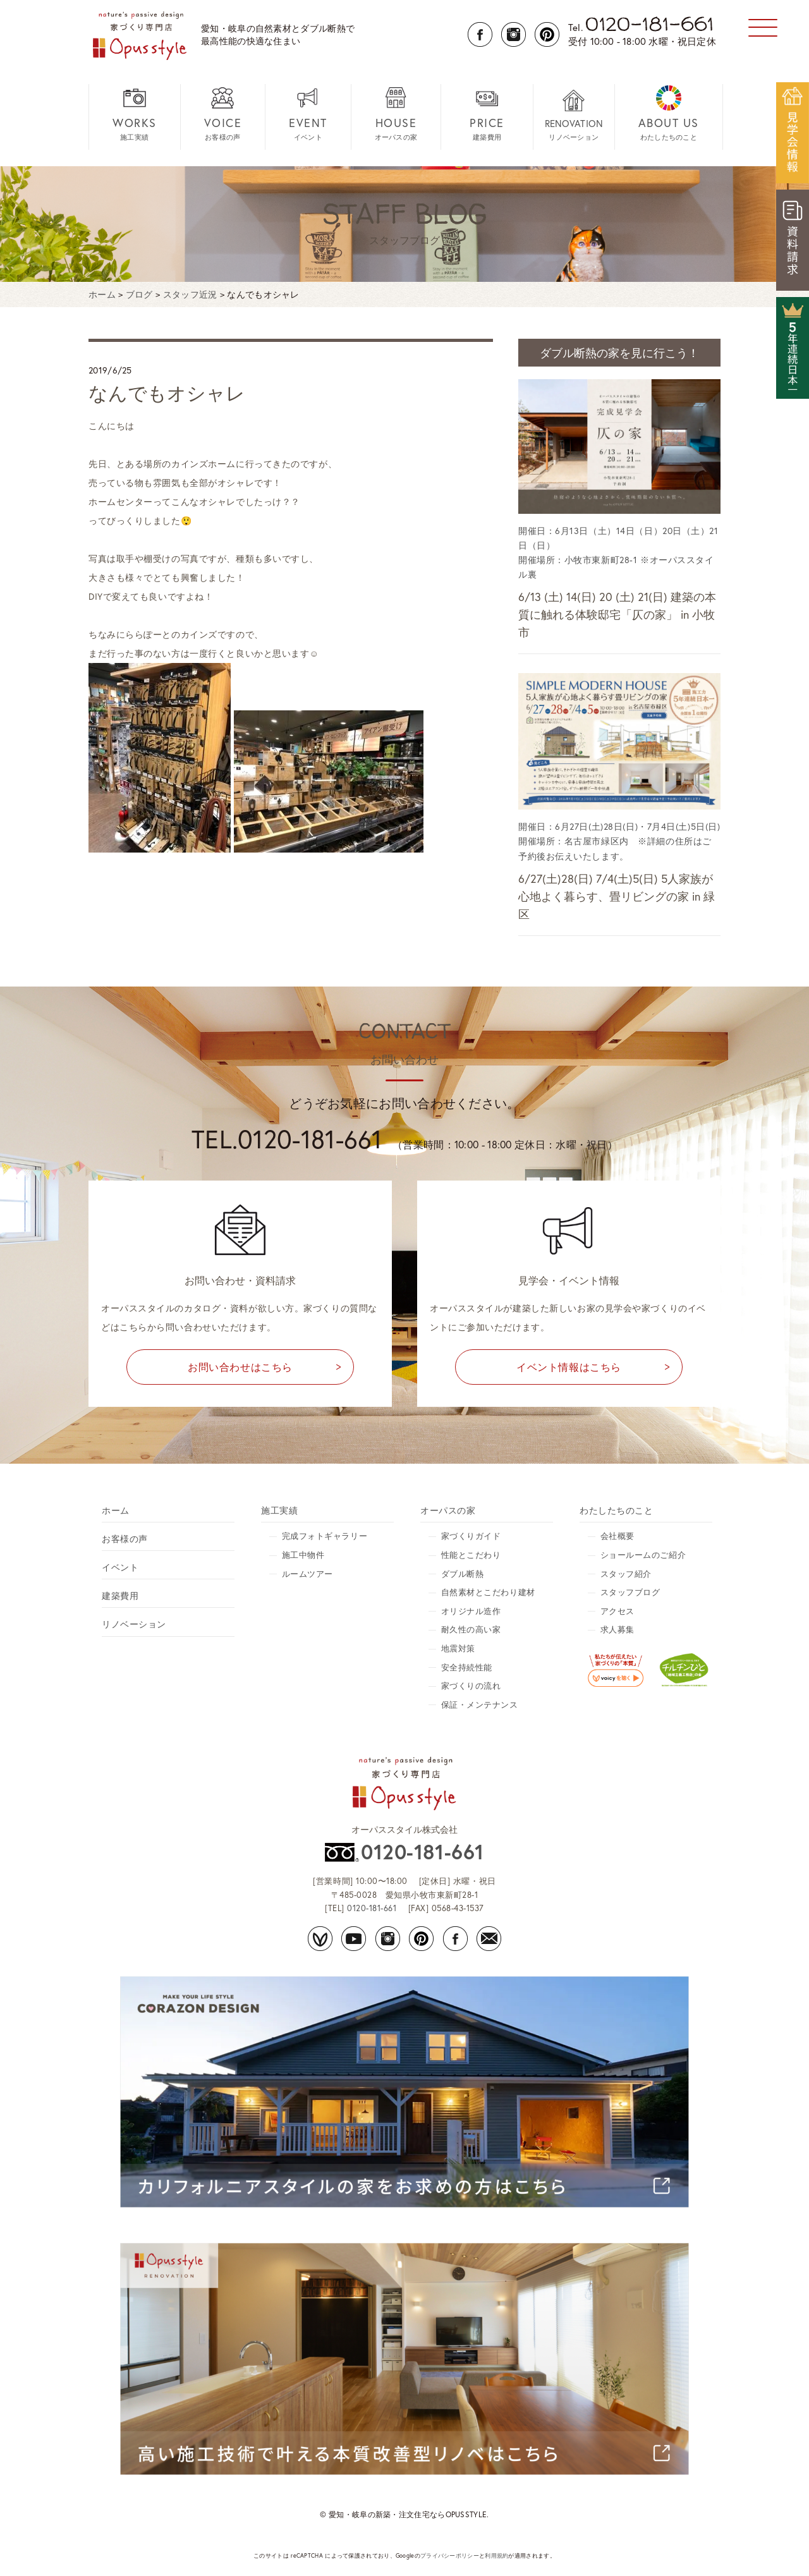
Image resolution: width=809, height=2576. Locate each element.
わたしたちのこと (668, 113)
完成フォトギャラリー (325, 1536)
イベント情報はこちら (568, 1366)
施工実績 (135, 113)
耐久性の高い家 (471, 1629)
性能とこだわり (471, 1555)
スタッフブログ (630, 1592)
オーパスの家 (396, 113)
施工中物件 (303, 1555)
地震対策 (458, 1648)
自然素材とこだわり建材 (488, 1592)
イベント (308, 113)
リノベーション (574, 115)
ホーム (116, 1510)
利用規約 (496, 2555)
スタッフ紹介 (626, 1574)
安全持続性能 (466, 1667)
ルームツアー (307, 1574)
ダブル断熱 (462, 1574)
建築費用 (487, 113)
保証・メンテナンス (479, 1704)
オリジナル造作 (471, 1611)
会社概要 (617, 1536)
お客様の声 (223, 113)
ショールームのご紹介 (643, 1555)
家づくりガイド (471, 1536)
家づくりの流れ (471, 1685)
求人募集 (617, 1629)
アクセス (617, 1611)
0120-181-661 (422, 1851)
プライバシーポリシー (449, 2555)
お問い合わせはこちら (240, 1366)
